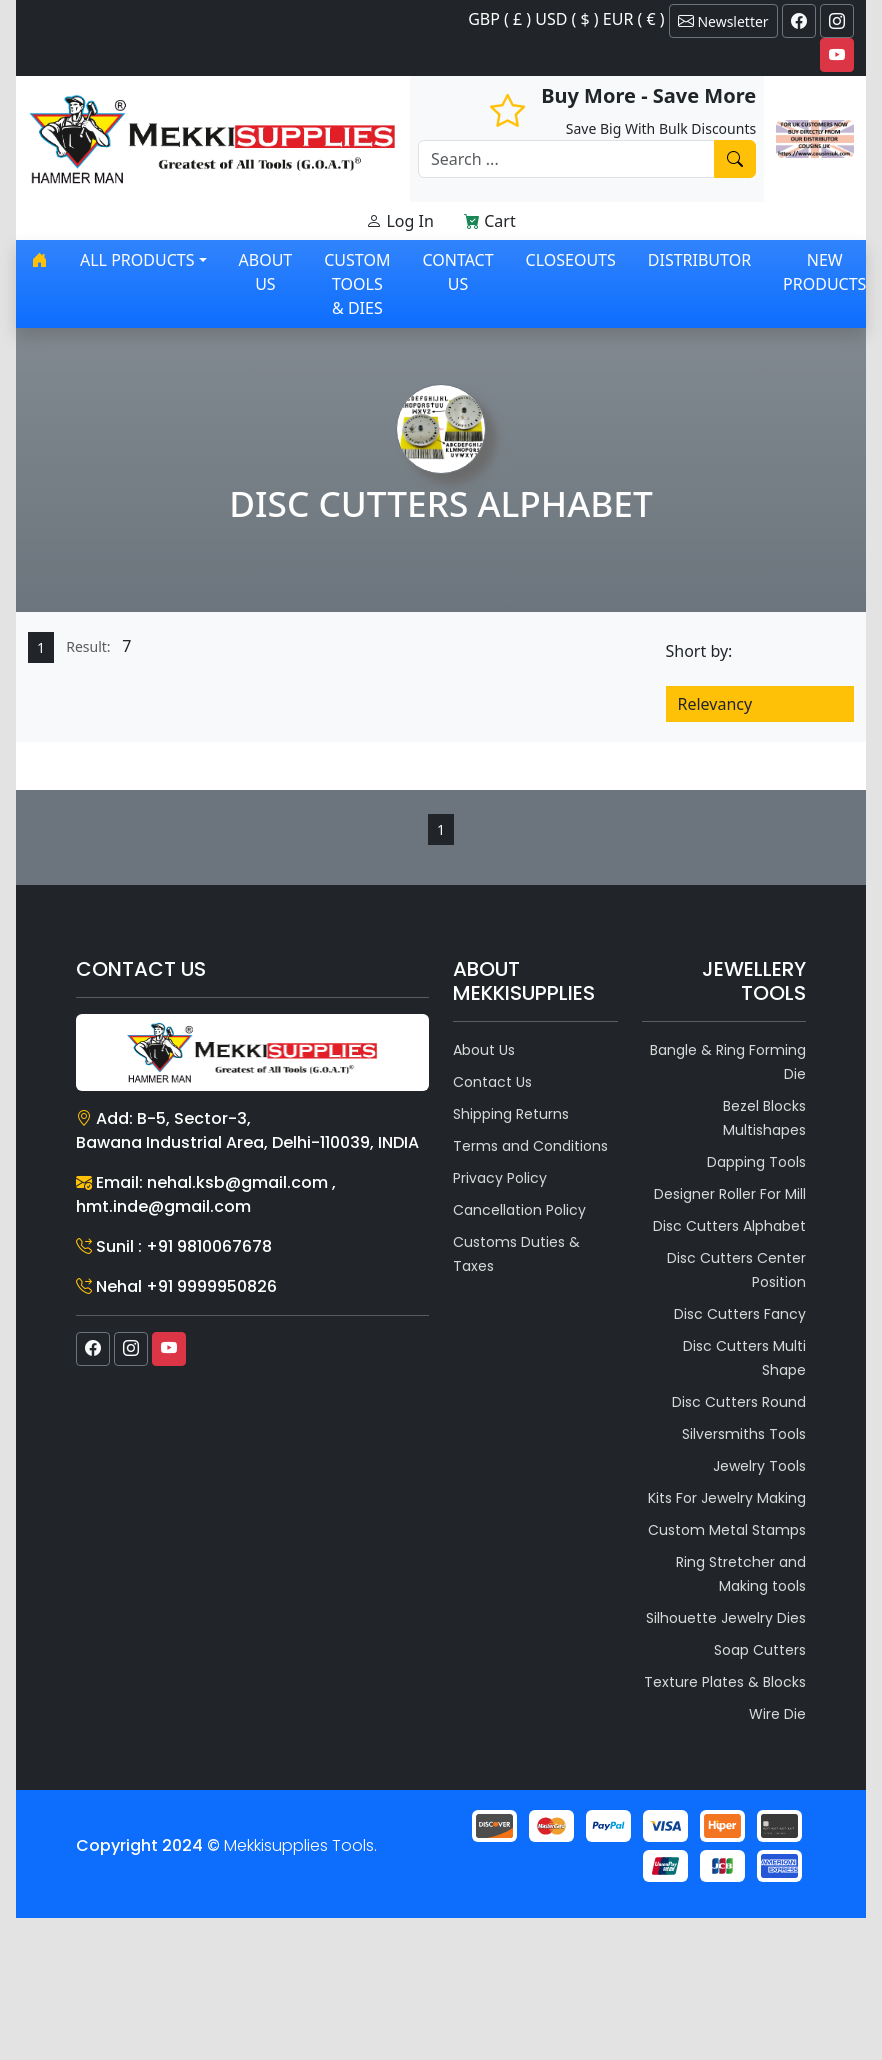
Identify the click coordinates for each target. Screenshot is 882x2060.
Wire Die (777, 1714)
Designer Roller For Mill (730, 1194)
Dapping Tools (756, 1162)
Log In (400, 221)
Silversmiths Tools (744, 1434)
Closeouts (571, 260)
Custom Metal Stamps (727, 1530)
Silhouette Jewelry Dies (726, 1618)
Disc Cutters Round (739, 1402)
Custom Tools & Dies (357, 284)
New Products (824, 272)
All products (137, 260)
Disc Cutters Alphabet (729, 1226)
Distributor (699, 260)
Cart (490, 221)
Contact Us (457, 272)
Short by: (699, 651)
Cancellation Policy (519, 1210)
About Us (266, 272)
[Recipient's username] (566, 159)
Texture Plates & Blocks (725, 1682)
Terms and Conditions (530, 1146)
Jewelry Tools (759, 1466)
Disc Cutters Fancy (740, 1314)
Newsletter (723, 21)
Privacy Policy (500, 1178)
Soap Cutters (760, 1650)
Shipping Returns (511, 1114)
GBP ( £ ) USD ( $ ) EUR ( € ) (566, 19)
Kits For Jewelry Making (727, 1498)
